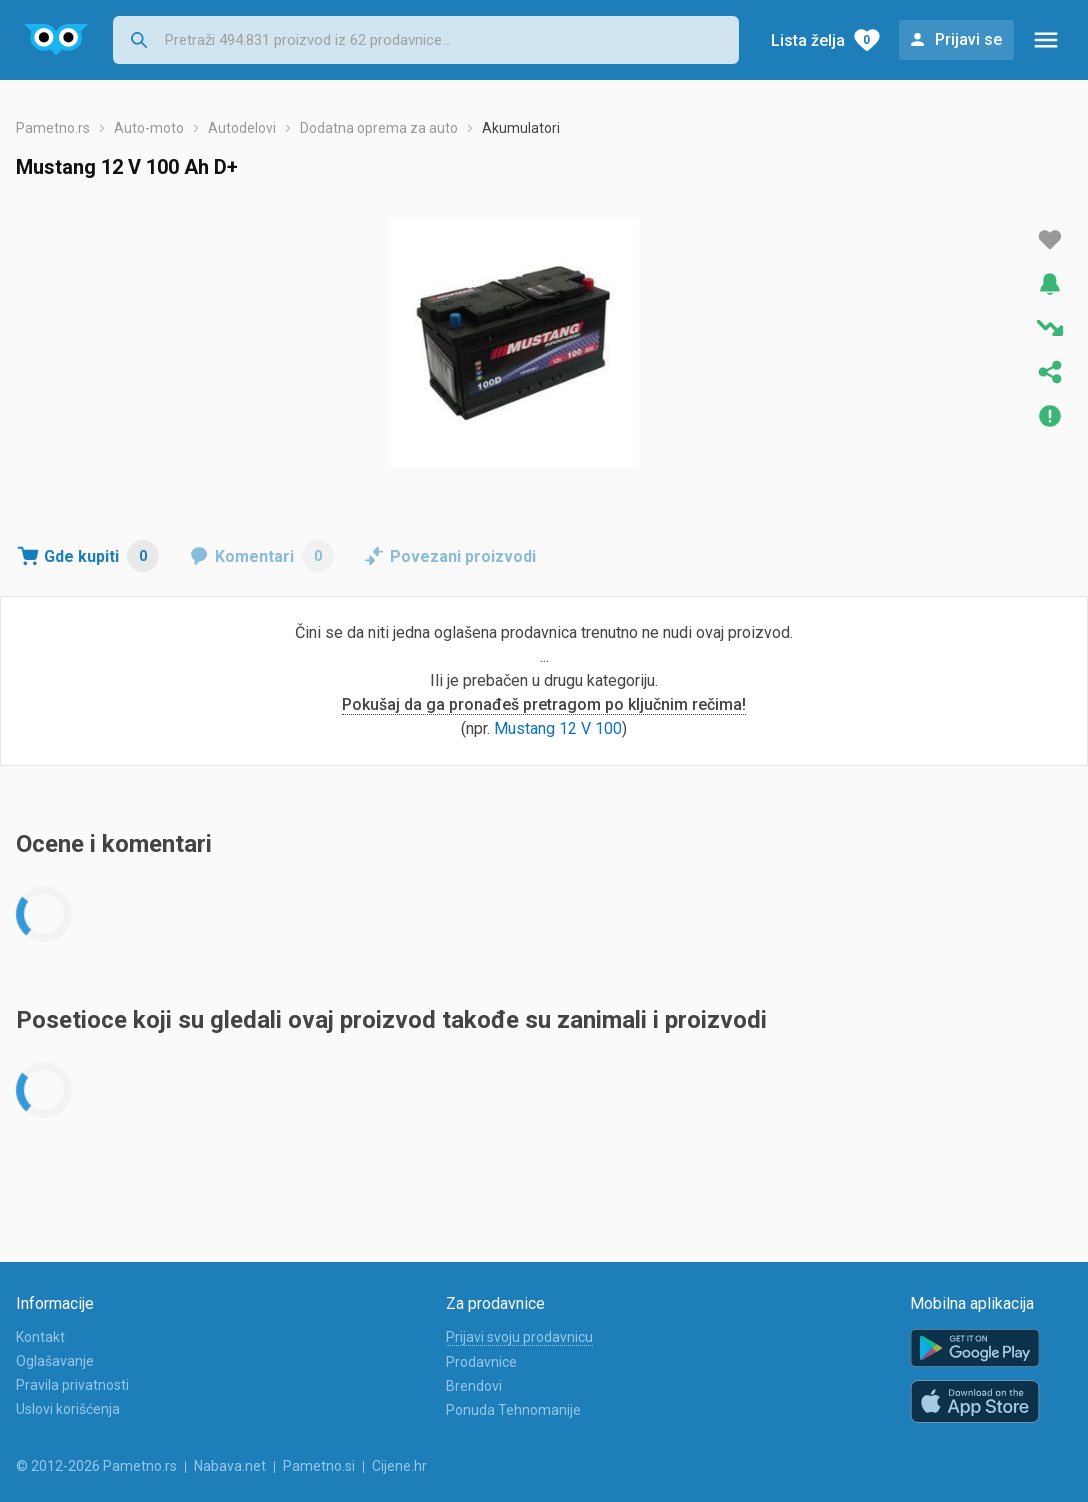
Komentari (274, 556)
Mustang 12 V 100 (558, 728)
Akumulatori (521, 128)
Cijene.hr (399, 1466)
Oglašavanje (55, 1361)
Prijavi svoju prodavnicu (519, 1337)
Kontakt (40, 1337)
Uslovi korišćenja (68, 1409)
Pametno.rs (53, 128)
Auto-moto (149, 128)
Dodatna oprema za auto (379, 128)
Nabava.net (230, 1466)
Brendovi (474, 1386)
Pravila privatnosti (72, 1385)
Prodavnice (481, 1362)
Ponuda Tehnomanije (513, 1410)
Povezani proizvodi (463, 556)
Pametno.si (319, 1466)
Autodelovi (242, 128)
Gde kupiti (101, 556)
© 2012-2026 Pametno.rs (96, 1466)
